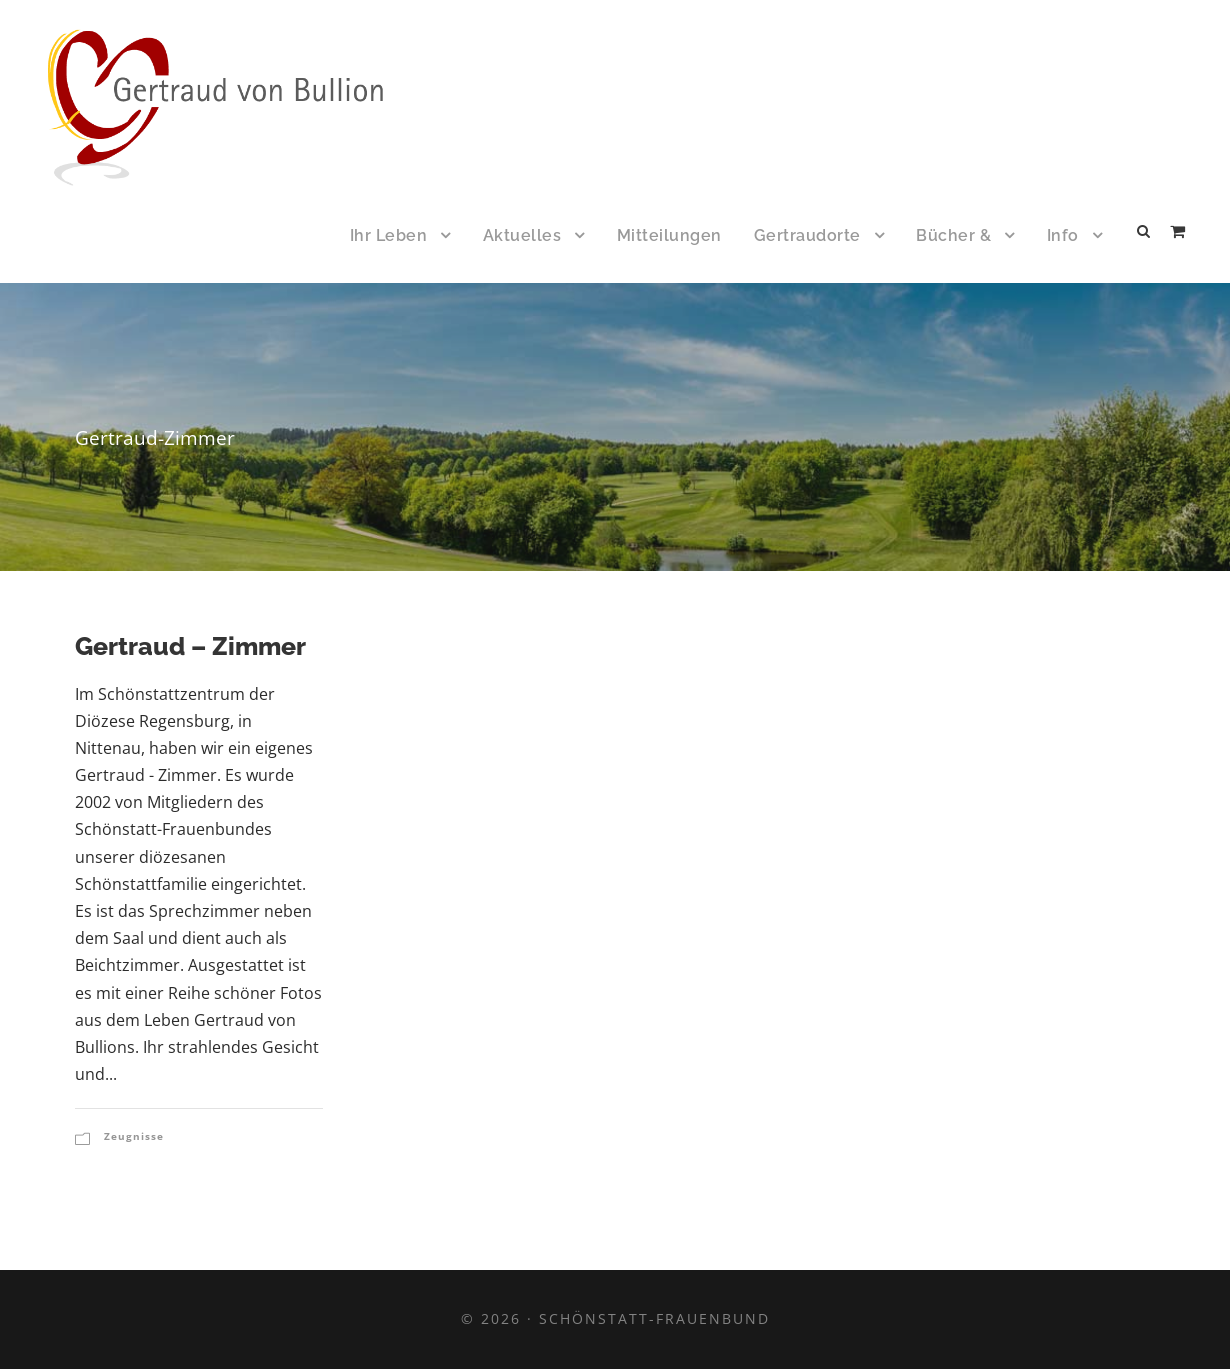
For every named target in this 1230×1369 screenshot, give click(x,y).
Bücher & (953, 235)
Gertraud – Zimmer (190, 646)
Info (1063, 235)
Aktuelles (522, 235)
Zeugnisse (134, 1136)
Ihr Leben (389, 235)
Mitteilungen (669, 235)
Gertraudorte (807, 235)
